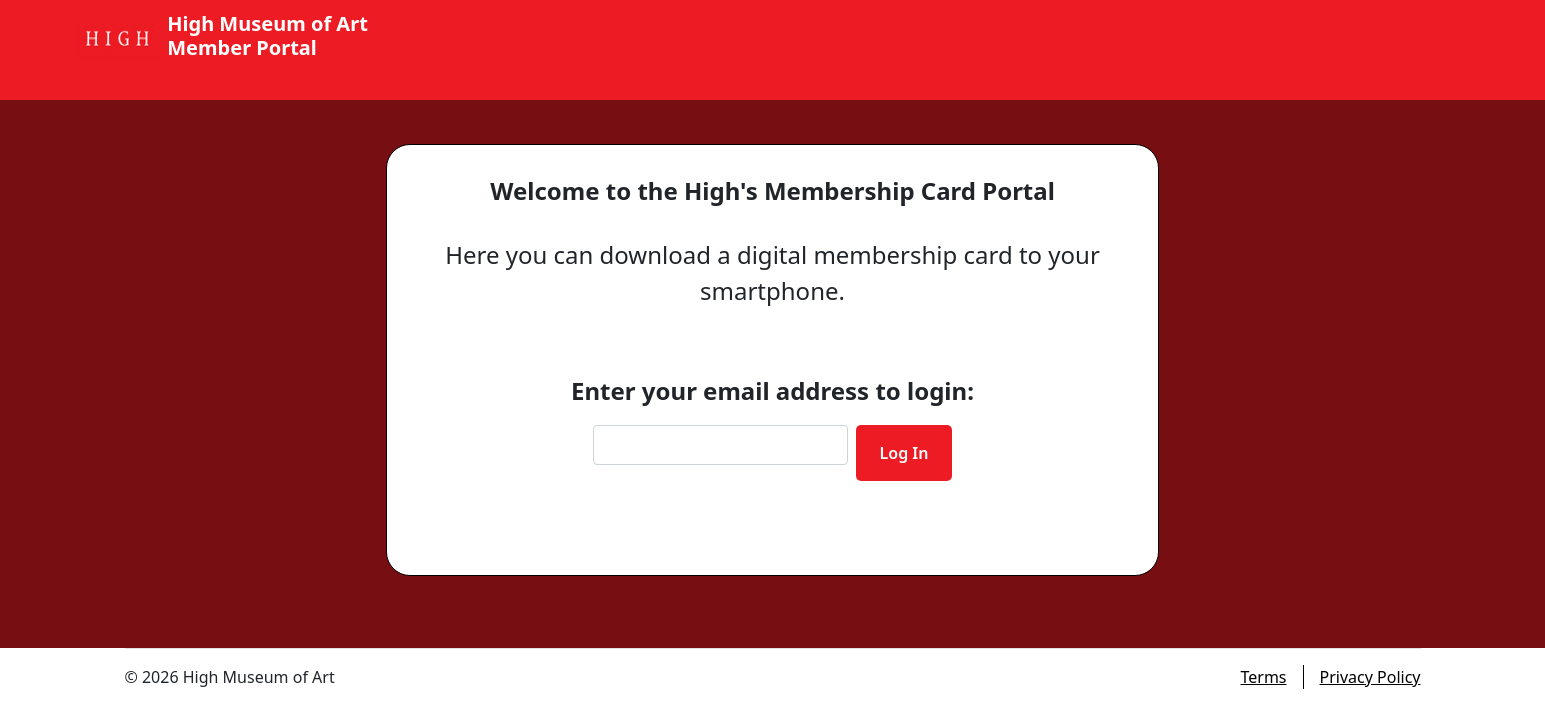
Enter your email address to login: (772, 390)
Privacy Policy (1370, 677)
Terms (1263, 677)
